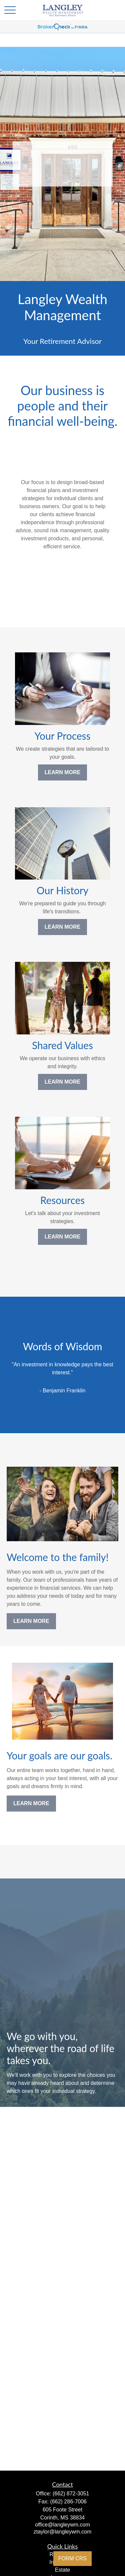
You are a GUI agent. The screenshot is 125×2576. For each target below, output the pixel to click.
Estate (62, 2570)
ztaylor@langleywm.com (63, 2532)
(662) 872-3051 (71, 2493)
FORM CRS (72, 2558)
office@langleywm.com (62, 2524)
